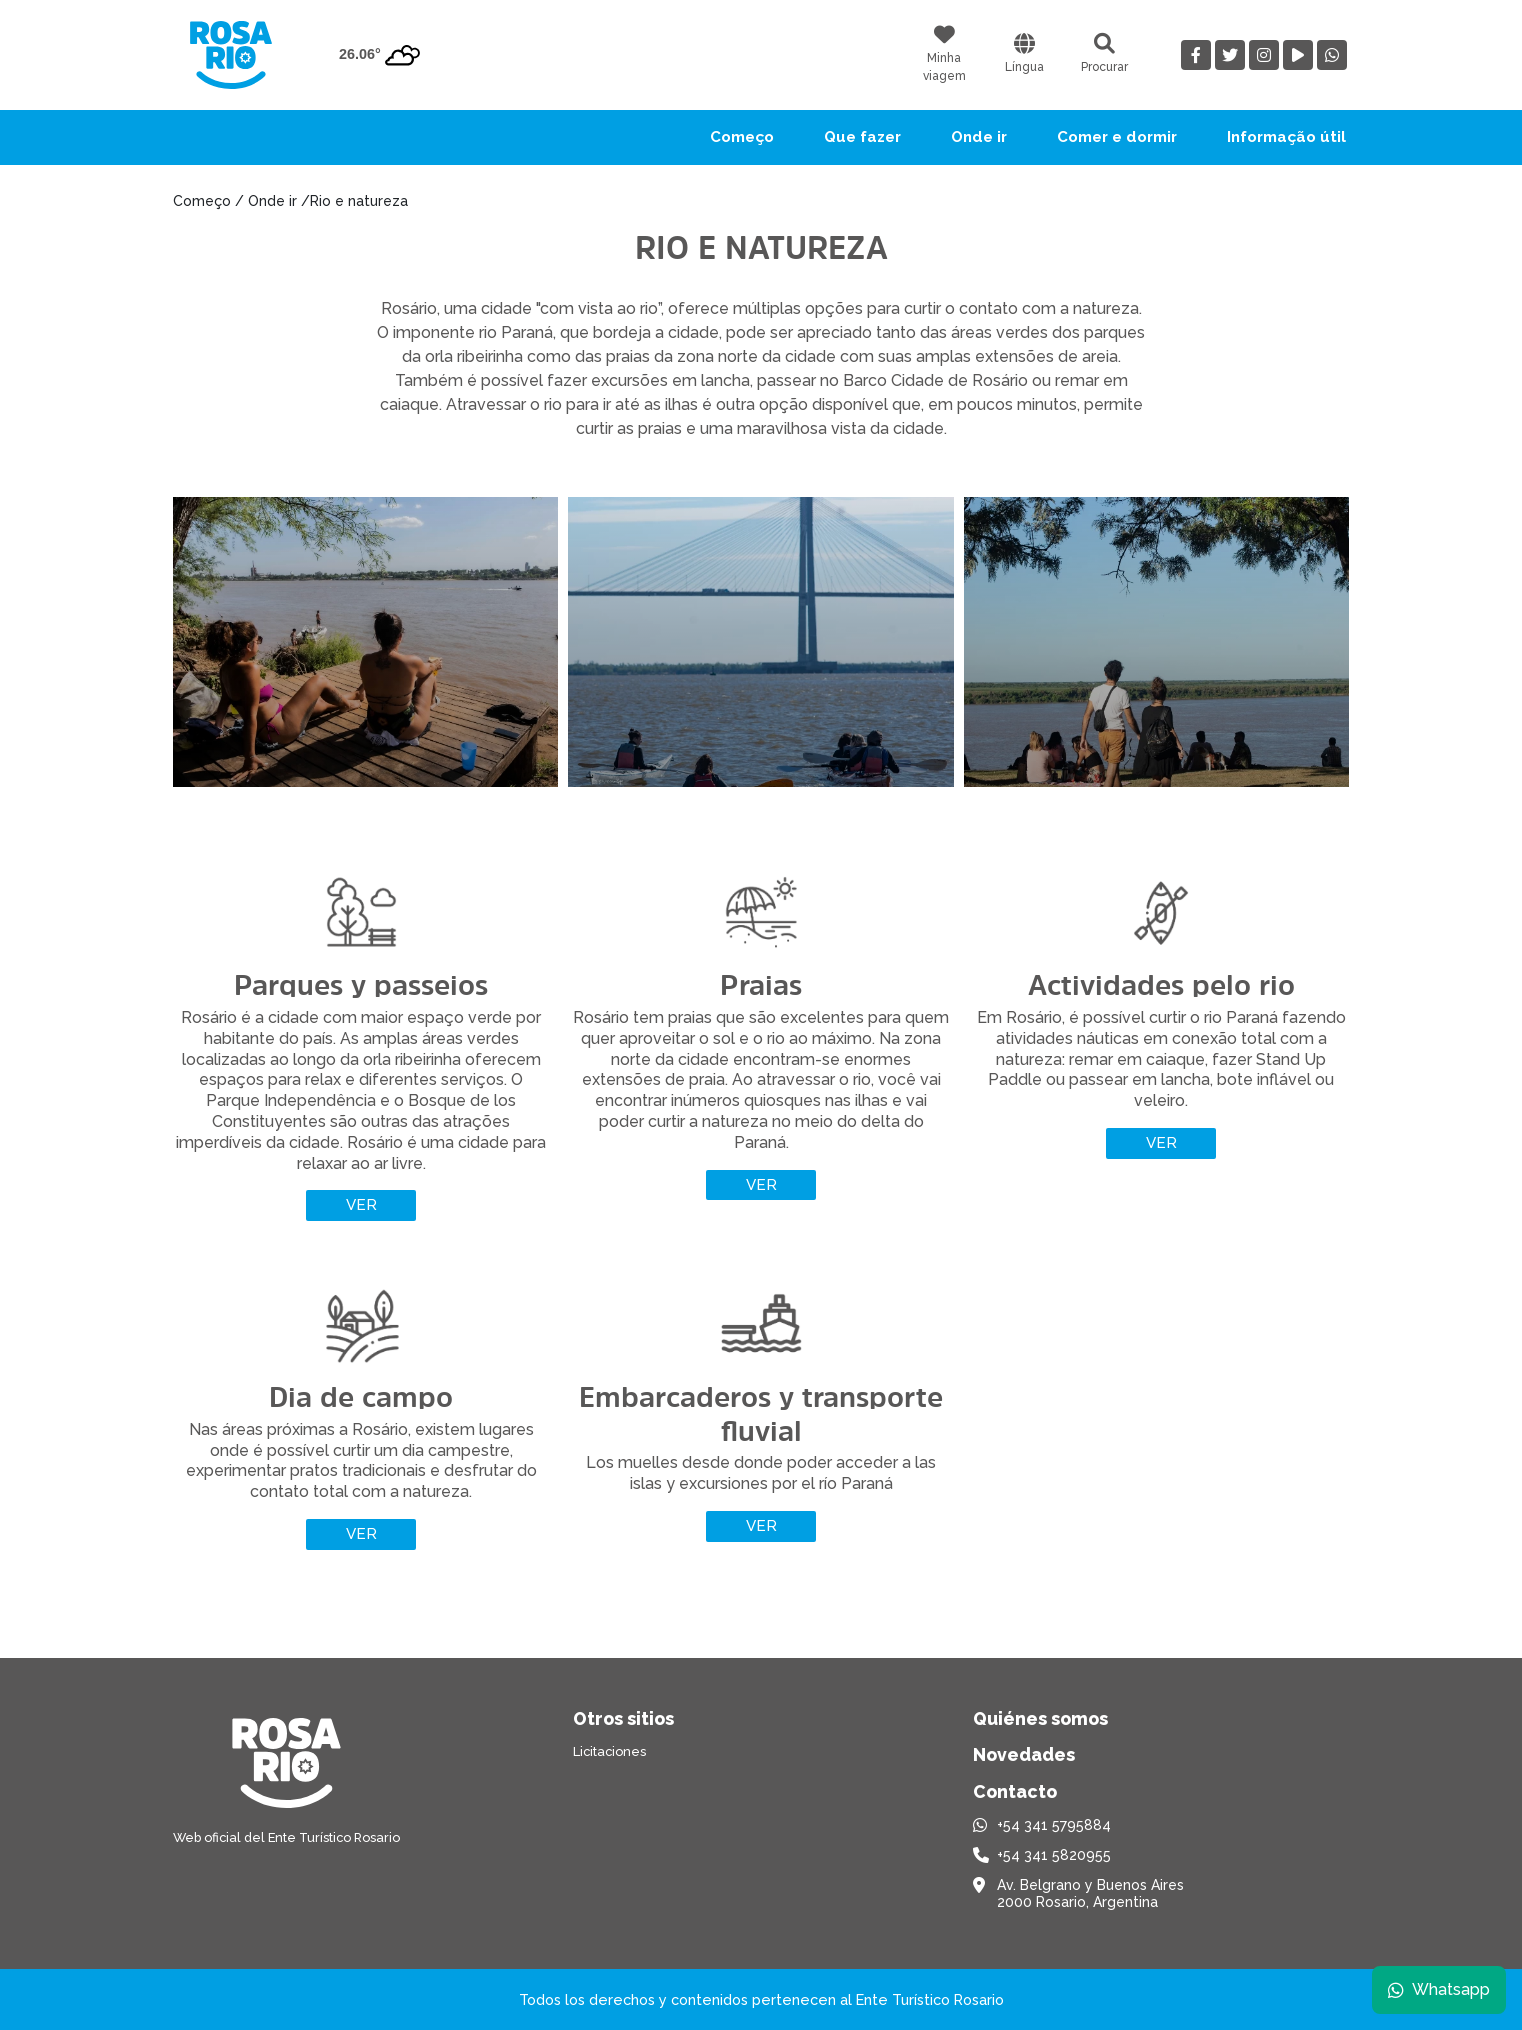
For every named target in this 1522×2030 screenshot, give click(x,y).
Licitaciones (609, 1751)
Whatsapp (1439, 1989)
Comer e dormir (1117, 137)
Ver (361, 1205)
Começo (742, 137)
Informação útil (1286, 137)
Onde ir (979, 137)
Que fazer (862, 137)
